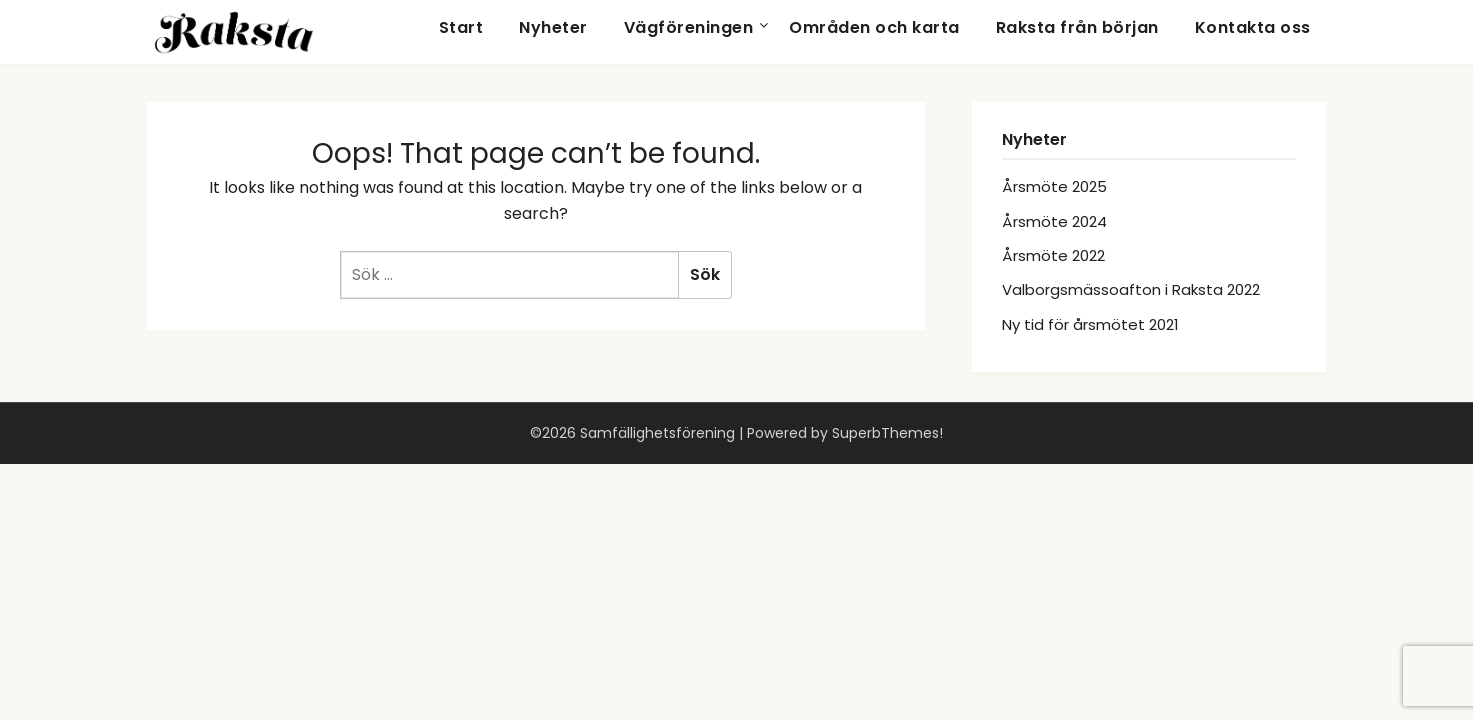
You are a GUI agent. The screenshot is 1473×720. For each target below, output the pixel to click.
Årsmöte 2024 (1054, 221)
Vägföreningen (689, 27)
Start (461, 27)
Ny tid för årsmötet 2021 (1090, 324)
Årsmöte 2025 (1054, 186)
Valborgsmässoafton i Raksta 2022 (1131, 289)
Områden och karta (874, 27)
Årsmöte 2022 (1053, 255)
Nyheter (553, 27)
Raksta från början (1077, 27)
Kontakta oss (1253, 27)
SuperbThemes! (887, 433)
